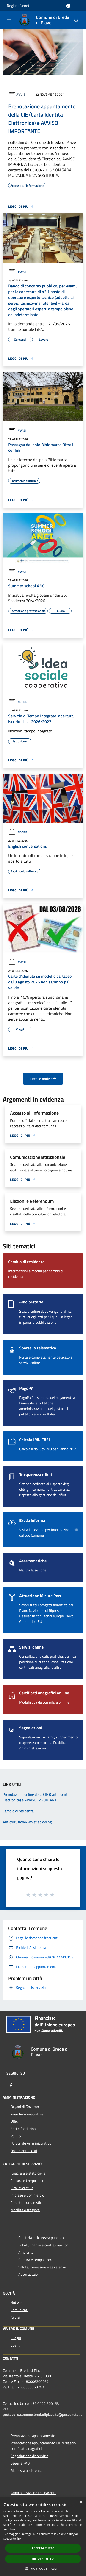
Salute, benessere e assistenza (42, 2267)
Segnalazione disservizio (29, 2456)
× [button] (81, 2502)
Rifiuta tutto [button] (43, 2559)
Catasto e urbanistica (27, 2202)
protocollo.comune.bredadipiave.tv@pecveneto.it (42, 2414)
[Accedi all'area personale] (68, 5)
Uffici (15, 2121)
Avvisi (21, 94)
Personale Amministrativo (31, 2143)
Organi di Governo (25, 2106)
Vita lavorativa (22, 2188)
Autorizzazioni (29, 2274)
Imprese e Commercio (27, 2195)
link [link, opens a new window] (19, 2538)
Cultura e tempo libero (28, 2180)
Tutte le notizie (43, 1078)
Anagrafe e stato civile (28, 2173)
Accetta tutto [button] (42, 2548)
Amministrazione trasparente (33, 2492)
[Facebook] (11, 2085)
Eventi (16, 2345)
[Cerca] (76, 20)
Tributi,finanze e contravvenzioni (43, 2245)
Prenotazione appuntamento (33, 2435)
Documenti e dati (24, 2150)
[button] (43, 2568)
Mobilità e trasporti (25, 2210)
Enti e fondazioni (24, 2128)
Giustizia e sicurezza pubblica (41, 2237)
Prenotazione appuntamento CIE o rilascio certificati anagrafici (43, 2445)
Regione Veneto (19, 5)
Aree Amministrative (27, 2114)
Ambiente (25, 2252)
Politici (16, 2136)
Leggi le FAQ (20, 2463)
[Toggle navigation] (9, 19)
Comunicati (19, 2310)
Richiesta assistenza (26, 2470)
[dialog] (43, 2536)
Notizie (17, 702)
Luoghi (16, 2338)
